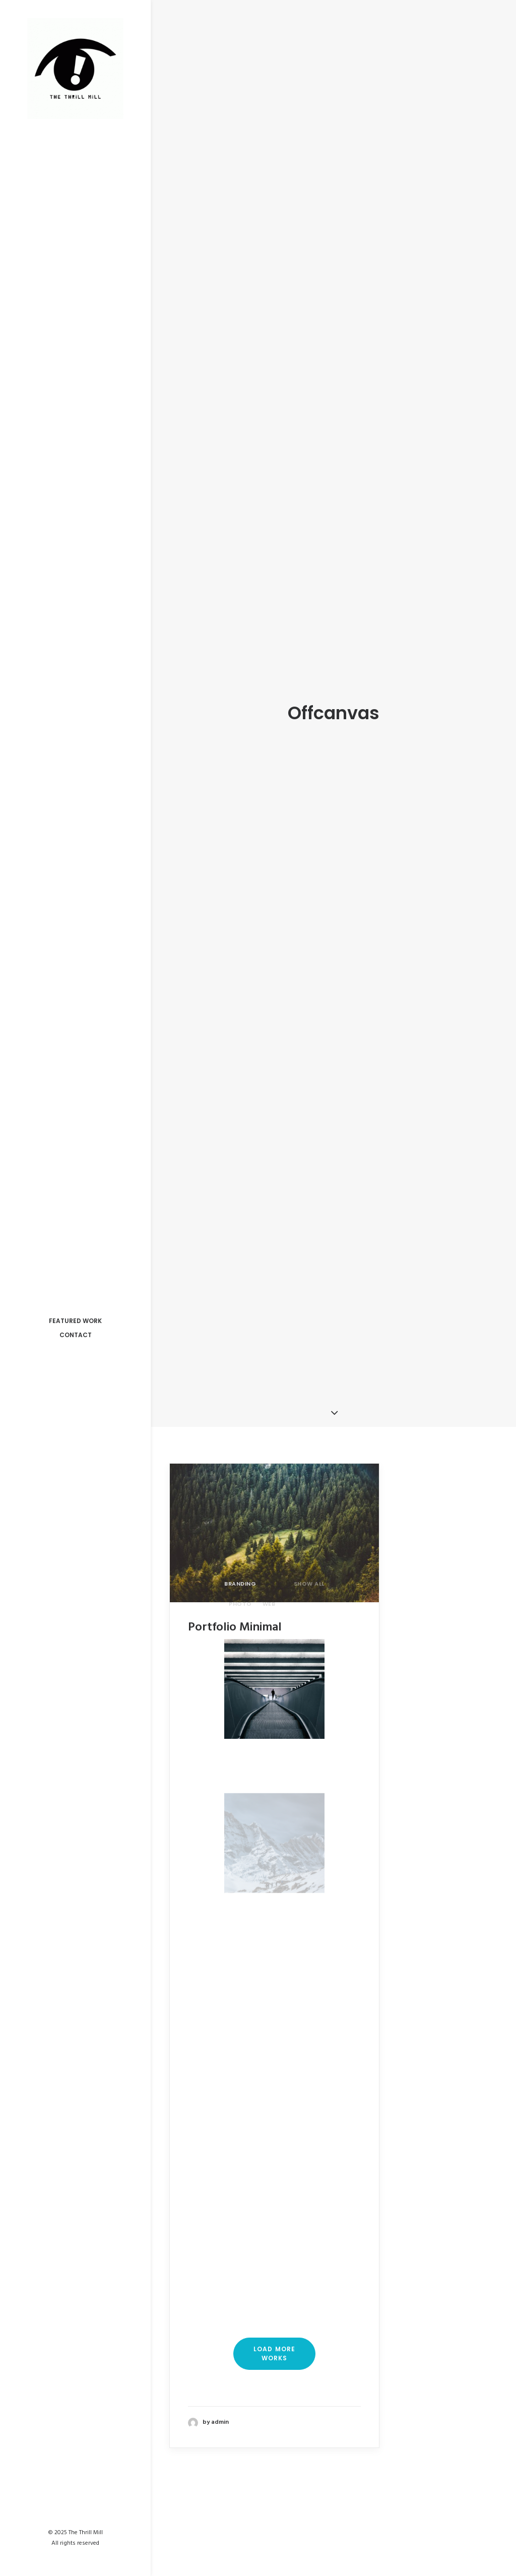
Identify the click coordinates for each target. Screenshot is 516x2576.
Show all (309, 1530)
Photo (240, 1550)
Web (269, 1550)
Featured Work (75, 1320)
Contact (75, 1335)
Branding (240, 1530)
